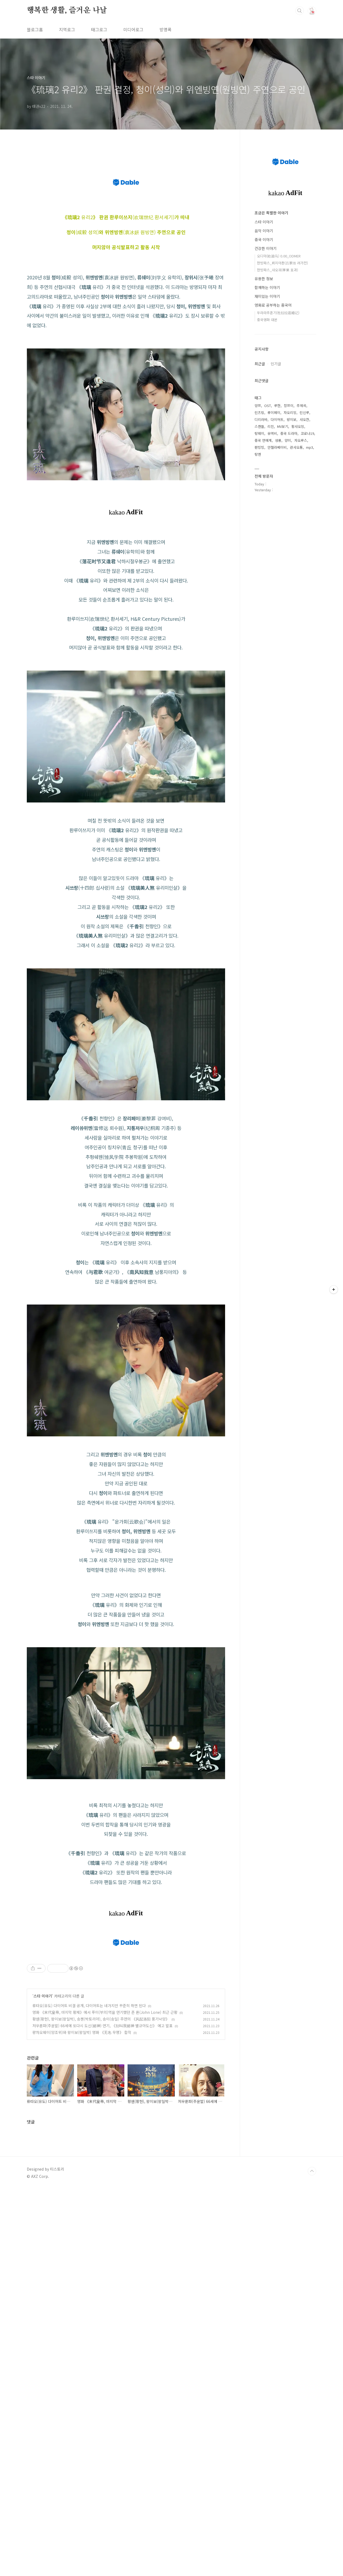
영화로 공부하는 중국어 (273, 305)
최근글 (260, 363)
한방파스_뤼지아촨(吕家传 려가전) (282, 262)
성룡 (278, 440)
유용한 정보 (264, 278)
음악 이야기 (264, 230)
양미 (288, 440)
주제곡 (301, 405)
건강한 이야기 (266, 248)
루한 (277, 405)
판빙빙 (259, 447)
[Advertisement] (126, 1619)
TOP (312, 2396)
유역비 (272, 433)
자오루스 (300, 440)
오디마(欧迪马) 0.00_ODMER (279, 255)
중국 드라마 (288, 433)
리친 (270, 426)
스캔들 (259, 426)
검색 (300, 11)
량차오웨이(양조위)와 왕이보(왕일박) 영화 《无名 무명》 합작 (81, 2258)
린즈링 (259, 412)
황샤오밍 (297, 426)
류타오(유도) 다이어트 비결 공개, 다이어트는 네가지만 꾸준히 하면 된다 (89, 2231)
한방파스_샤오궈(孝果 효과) (277, 269)
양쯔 (258, 405)
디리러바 (261, 419)
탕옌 (258, 454)
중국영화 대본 (267, 319)
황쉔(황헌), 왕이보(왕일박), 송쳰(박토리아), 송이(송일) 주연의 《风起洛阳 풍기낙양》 (100, 2244)
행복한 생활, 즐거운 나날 (67, 10)
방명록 (165, 29)
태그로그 (99, 29)
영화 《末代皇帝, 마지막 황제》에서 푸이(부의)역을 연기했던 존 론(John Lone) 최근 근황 (104, 2237)
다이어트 (277, 419)
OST (267, 405)
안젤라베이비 (277, 447)
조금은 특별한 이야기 (271, 212)
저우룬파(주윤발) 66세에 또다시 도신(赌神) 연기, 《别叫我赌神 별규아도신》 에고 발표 (102, 2251)
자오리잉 (290, 412)
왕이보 (291, 419)
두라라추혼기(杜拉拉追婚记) (278, 312)
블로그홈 (35, 29)
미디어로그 (133, 29)
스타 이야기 (42, 2221)
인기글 (276, 363)
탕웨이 (259, 433)
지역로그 (67, 29)
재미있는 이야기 (267, 296)
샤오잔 (304, 419)
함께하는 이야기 (267, 287)
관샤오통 (296, 447)
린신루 (304, 412)
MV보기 (282, 426)
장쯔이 (288, 405)
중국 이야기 (264, 239)
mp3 (309, 447)
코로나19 (307, 433)
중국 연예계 (263, 440)
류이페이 (273, 412)
